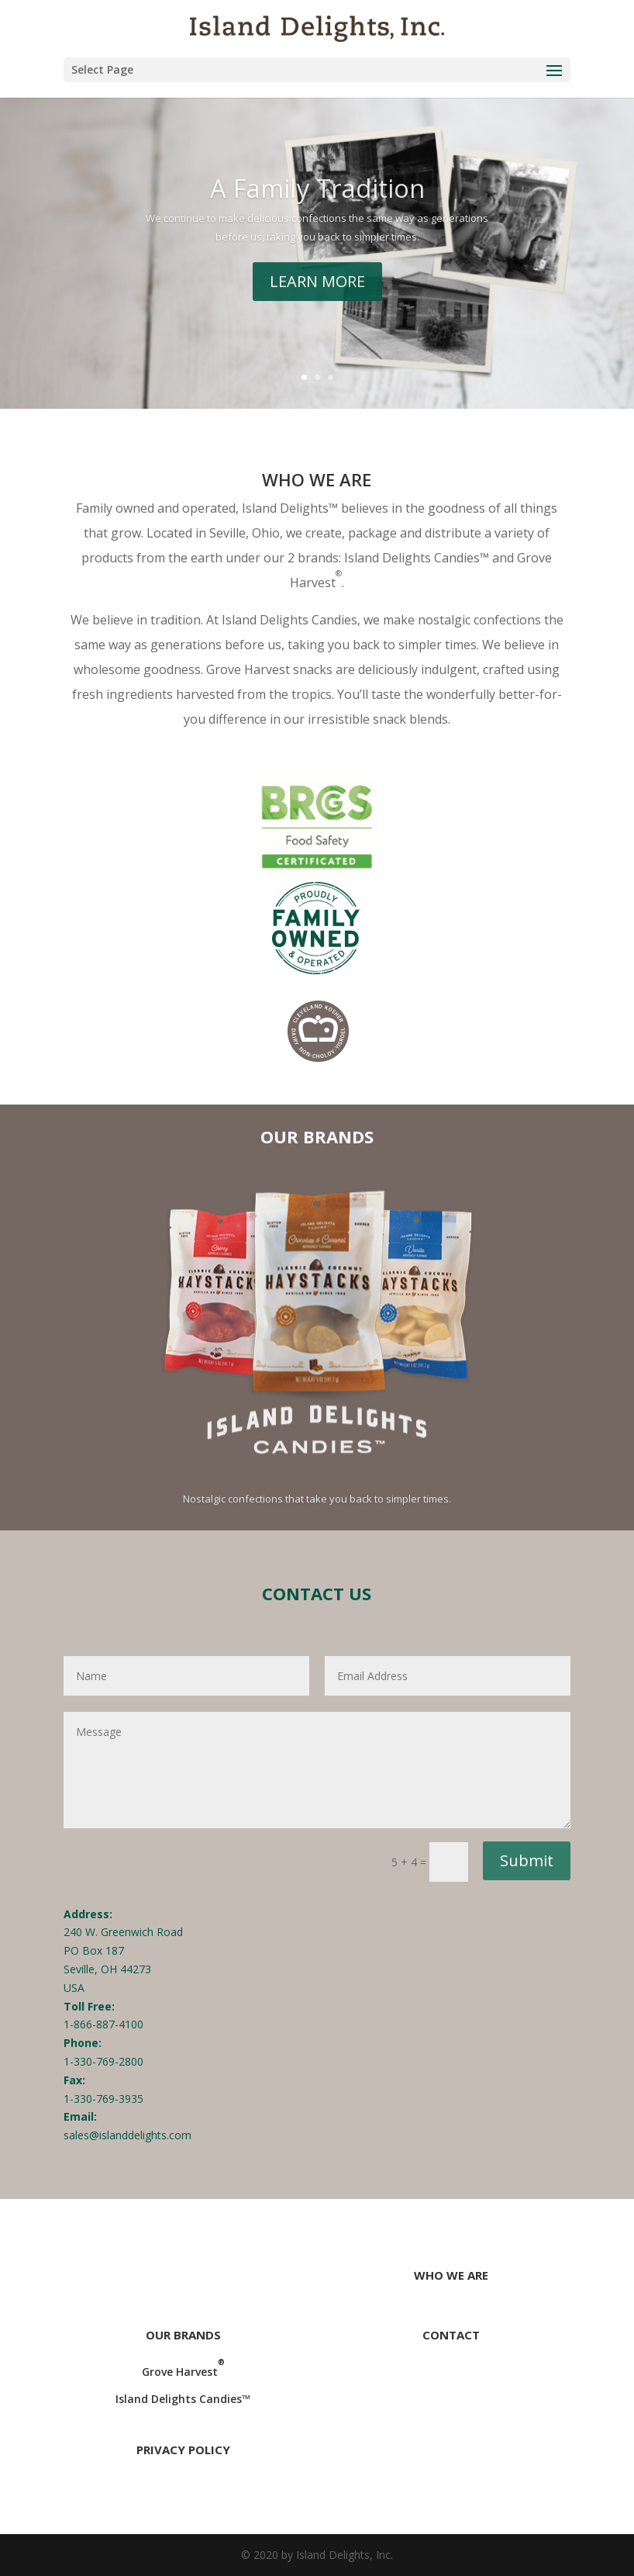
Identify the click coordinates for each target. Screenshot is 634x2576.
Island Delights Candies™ (182, 2398)
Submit (526, 1860)
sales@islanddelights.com (127, 2135)
